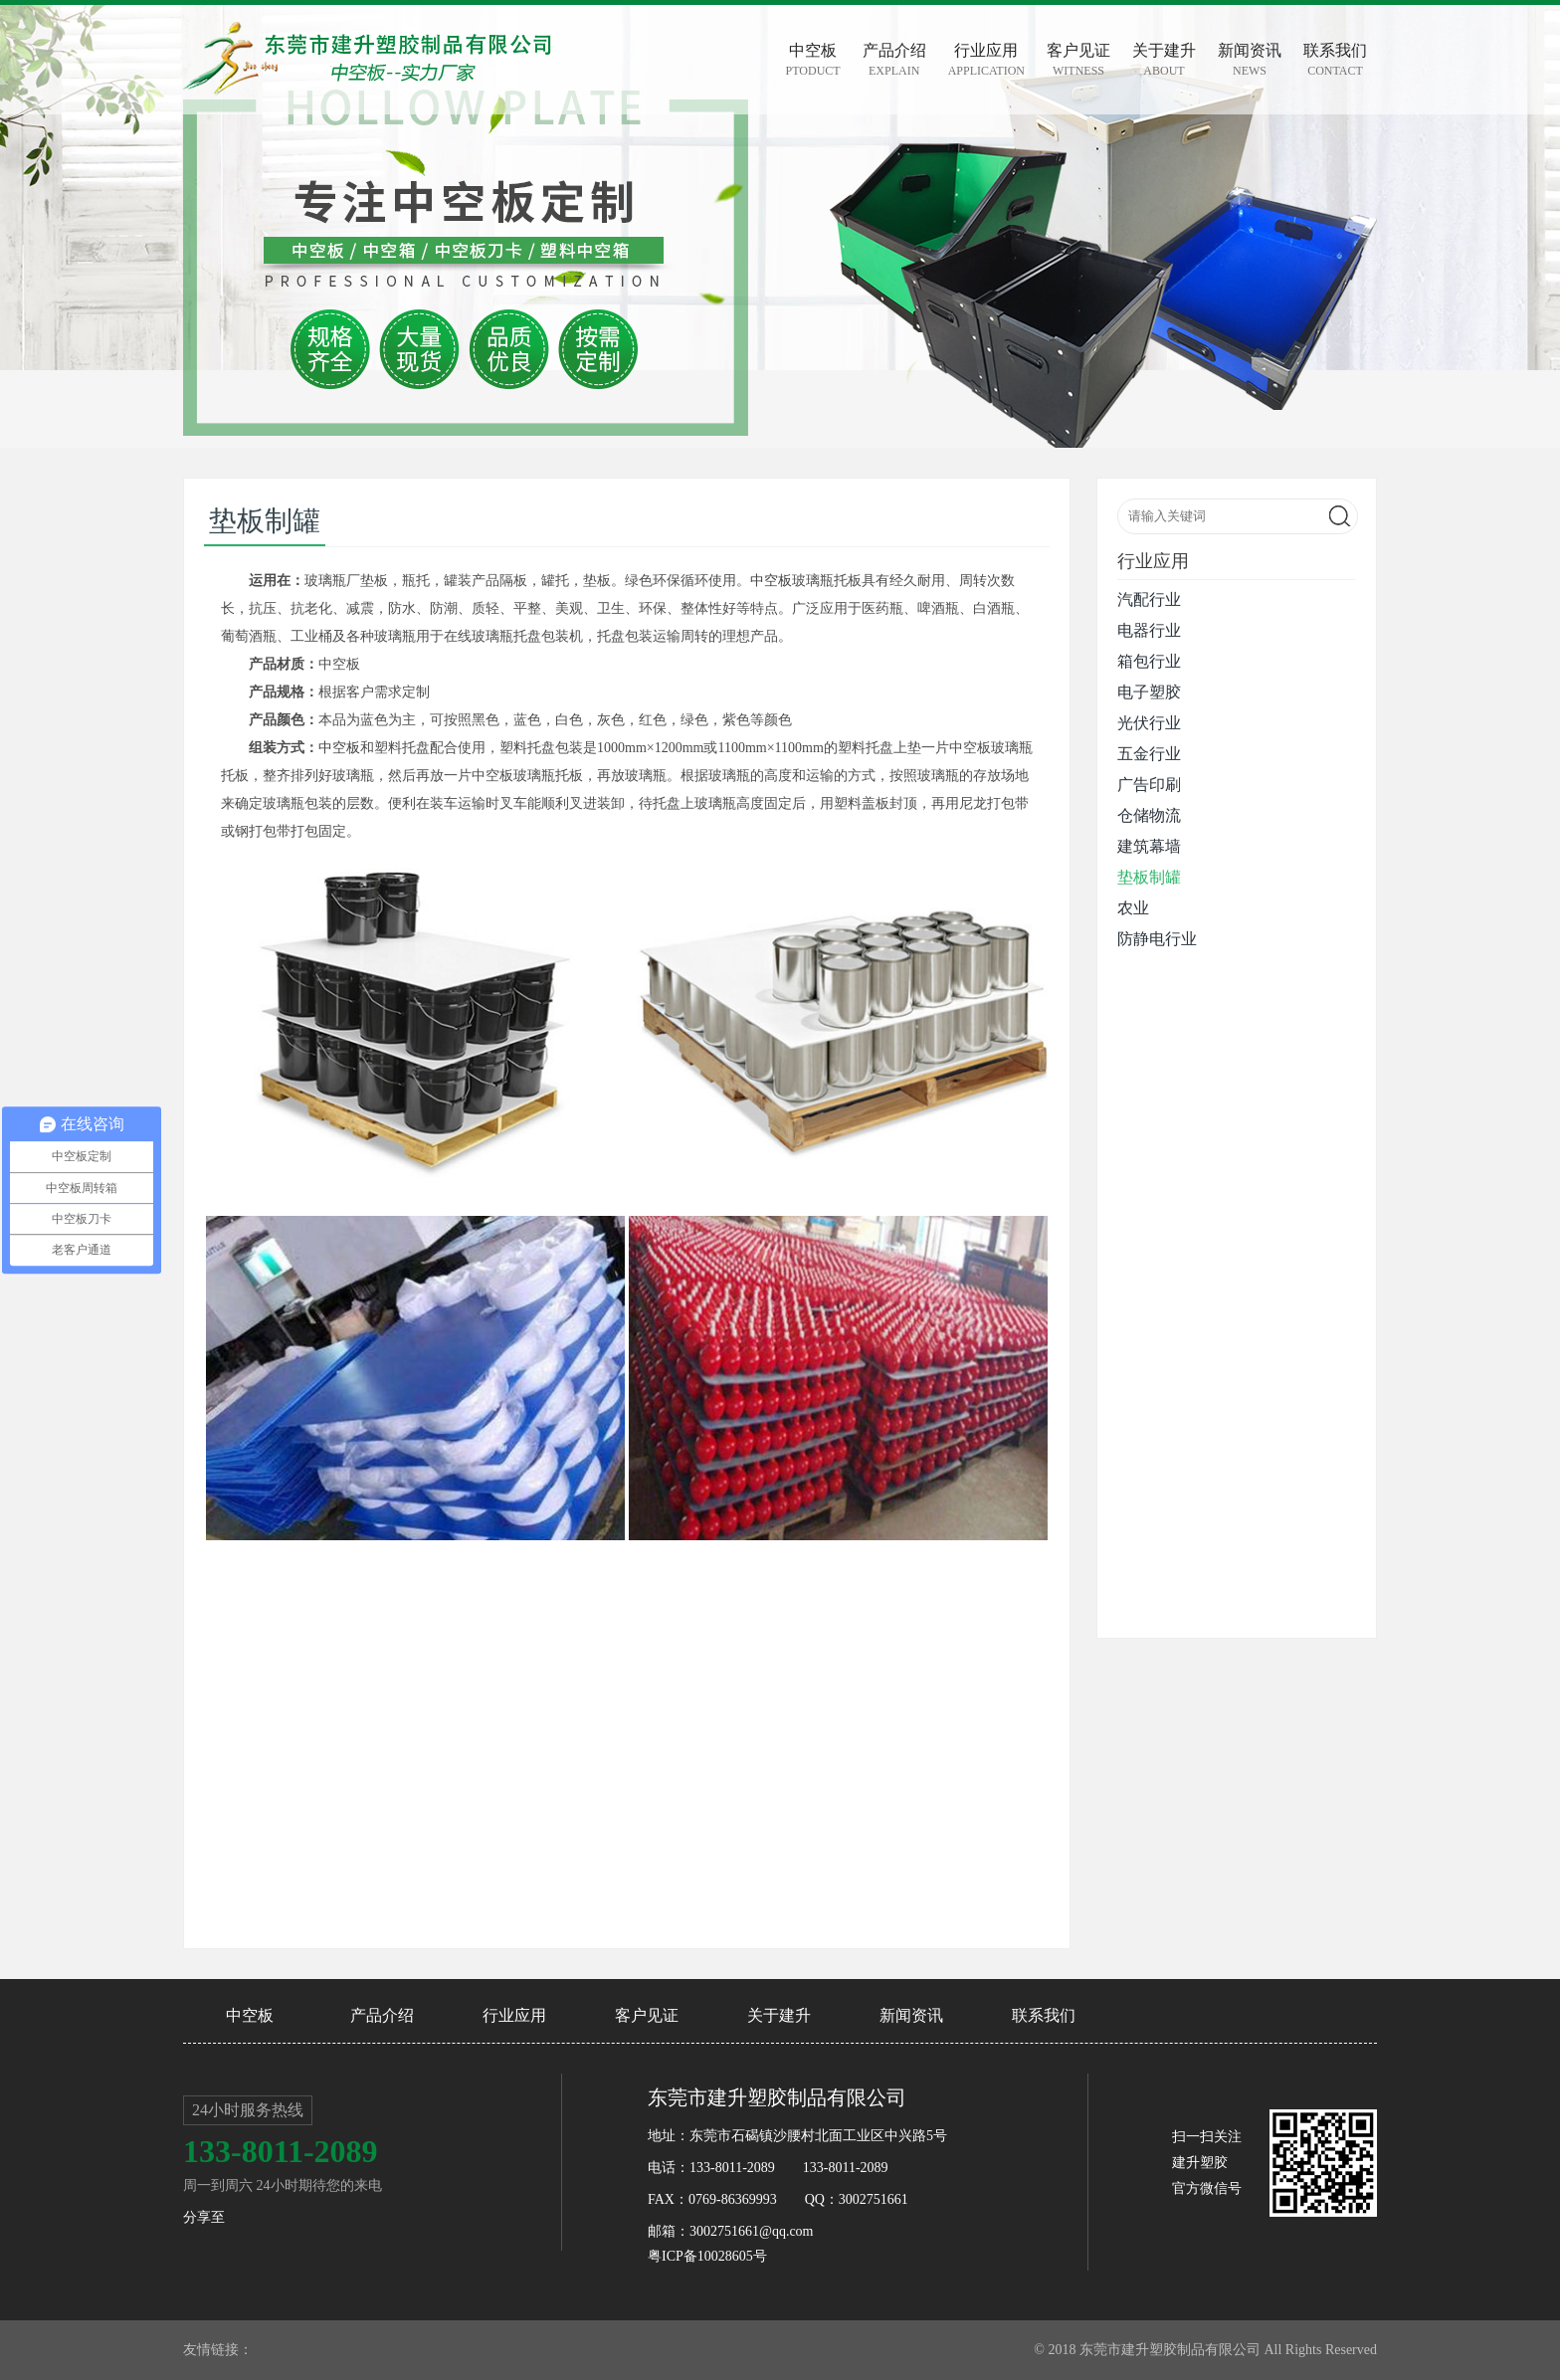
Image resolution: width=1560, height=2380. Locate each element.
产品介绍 (382, 2015)
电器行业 (1149, 630)
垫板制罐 (1149, 877)
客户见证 (647, 2015)
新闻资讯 (911, 2015)
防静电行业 (1157, 938)
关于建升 (779, 2015)
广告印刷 (1149, 784)
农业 (1133, 907)
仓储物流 (1149, 815)
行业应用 (514, 2015)
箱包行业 (1149, 661)
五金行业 (1149, 753)
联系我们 (1043, 2015)
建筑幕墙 (1149, 846)
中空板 (771, 580)
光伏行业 (1149, 722)
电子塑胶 (1149, 692)
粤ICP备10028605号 (707, 2256)
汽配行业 (1149, 599)
